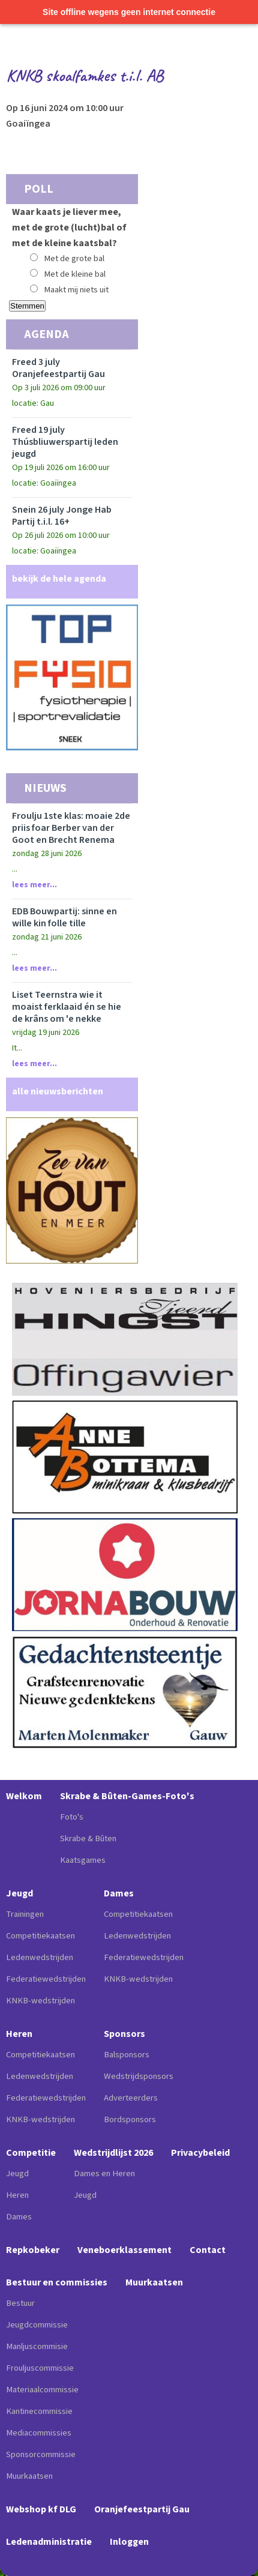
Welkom (24, 1796)
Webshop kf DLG (41, 2509)
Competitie (31, 2152)
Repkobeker (32, 2250)
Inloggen (129, 2541)
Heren (19, 2034)
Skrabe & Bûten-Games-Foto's (127, 1796)
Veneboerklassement (124, 2250)
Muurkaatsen (29, 2476)
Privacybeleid (200, 2152)
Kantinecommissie (39, 2411)
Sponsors (124, 2034)
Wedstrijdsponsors (138, 2076)
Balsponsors (126, 2054)
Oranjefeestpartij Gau (142, 2509)
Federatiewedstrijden (46, 1979)
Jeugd (19, 1893)
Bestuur (20, 2303)
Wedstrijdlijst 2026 (113, 2152)
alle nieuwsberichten (57, 1091)
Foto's (71, 1817)
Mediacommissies (38, 2433)
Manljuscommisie (37, 2346)
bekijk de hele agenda (59, 578)
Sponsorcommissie (41, 2454)
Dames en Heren (104, 2173)
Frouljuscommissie (40, 2368)
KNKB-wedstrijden (40, 2000)
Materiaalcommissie (42, 2389)
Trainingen (25, 1914)
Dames (119, 1893)
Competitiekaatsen (40, 1935)
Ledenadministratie (49, 2541)
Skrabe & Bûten (88, 1838)
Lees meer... (34, 885)
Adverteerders (131, 2098)
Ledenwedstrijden (39, 1957)
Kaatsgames (83, 1860)
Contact (208, 2250)
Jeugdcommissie (37, 2324)
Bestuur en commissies (56, 2282)
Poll (38, 189)
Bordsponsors (130, 2119)
